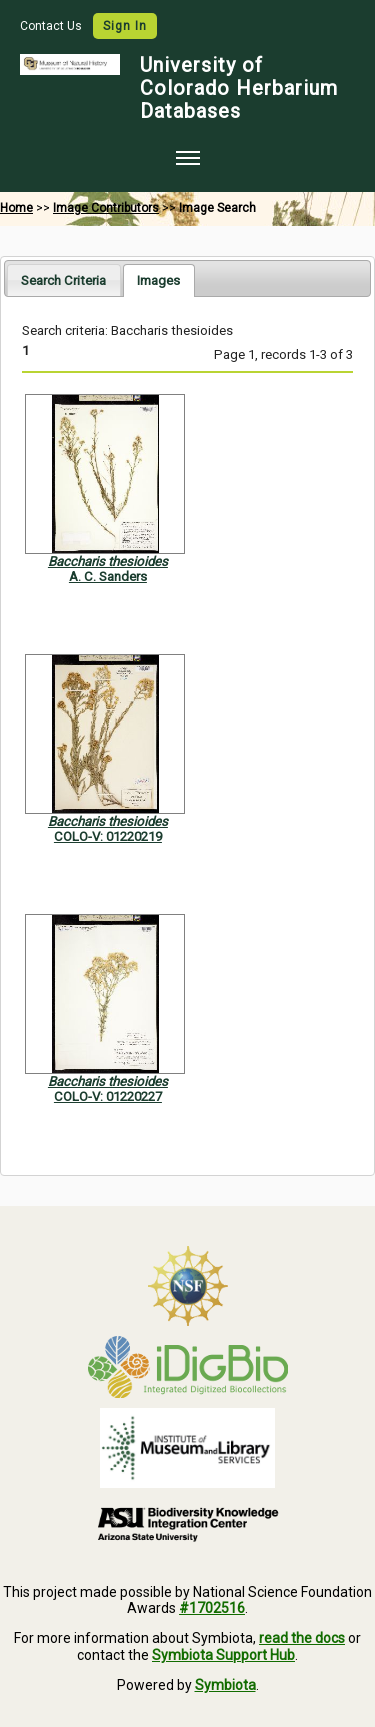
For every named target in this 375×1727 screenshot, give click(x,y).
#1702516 (212, 1608)
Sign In (125, 26)
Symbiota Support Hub (223, 1655)
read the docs (302, 1638)
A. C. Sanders (108, 576)
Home (16, 208)
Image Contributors (106, 208)
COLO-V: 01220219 (108, 836)
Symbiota (225, 1685)
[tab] (63, 279)
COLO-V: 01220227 (108, 1096)
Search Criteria (63, 280)
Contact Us (52, 26)
